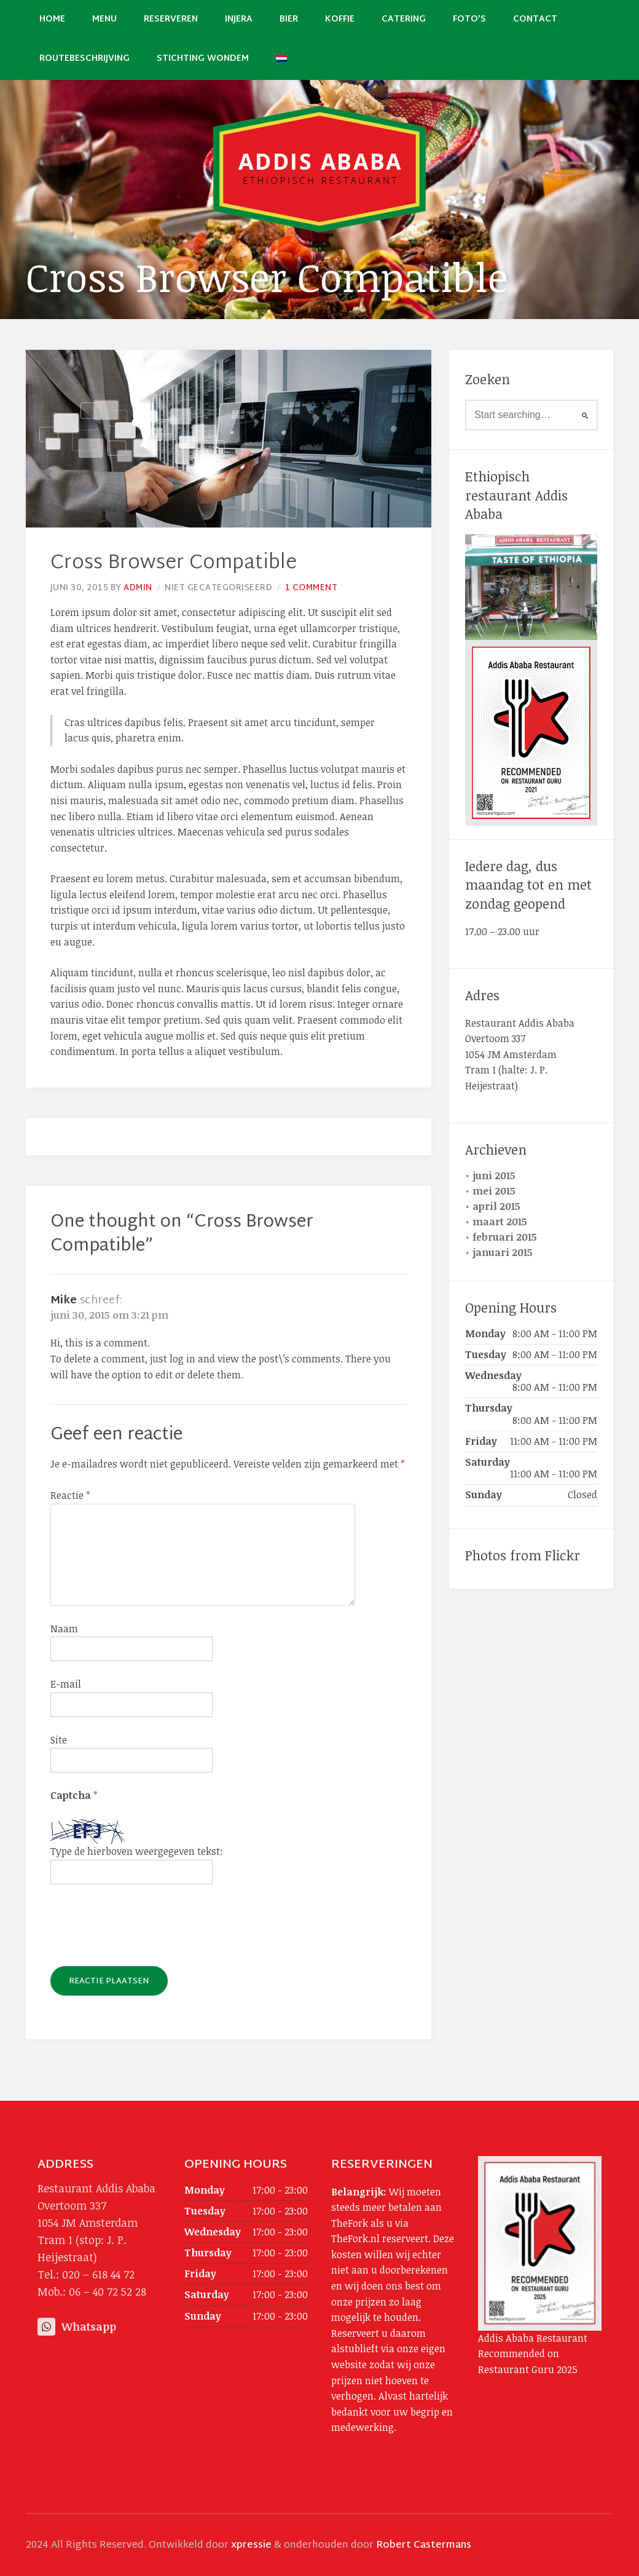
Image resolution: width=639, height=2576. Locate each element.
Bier (289, 19)
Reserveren (171, 19)
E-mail (65, 1684)
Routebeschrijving (84, 58)
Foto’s (469, 19)
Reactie (70, 1495)
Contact (535, 19)
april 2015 (496, 1206)
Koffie (340, 19)
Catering (404, 19)
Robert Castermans (423, 2545)
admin (137, 588)
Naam (64, 1628)
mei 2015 (494, 1191)
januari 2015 (502, 1252)
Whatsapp (76, 2326)
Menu (104, 19)
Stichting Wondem (203, 58)
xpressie (251, 2545)
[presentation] (143, 1930)
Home (52, 19)
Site (58, 1740)
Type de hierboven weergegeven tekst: (136, 1851)
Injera (239, 19)
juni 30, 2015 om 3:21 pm (109, 1315)
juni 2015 (494, 1175)
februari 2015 (504, 1237)
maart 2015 (499, 1221)
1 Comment (311, 588)
